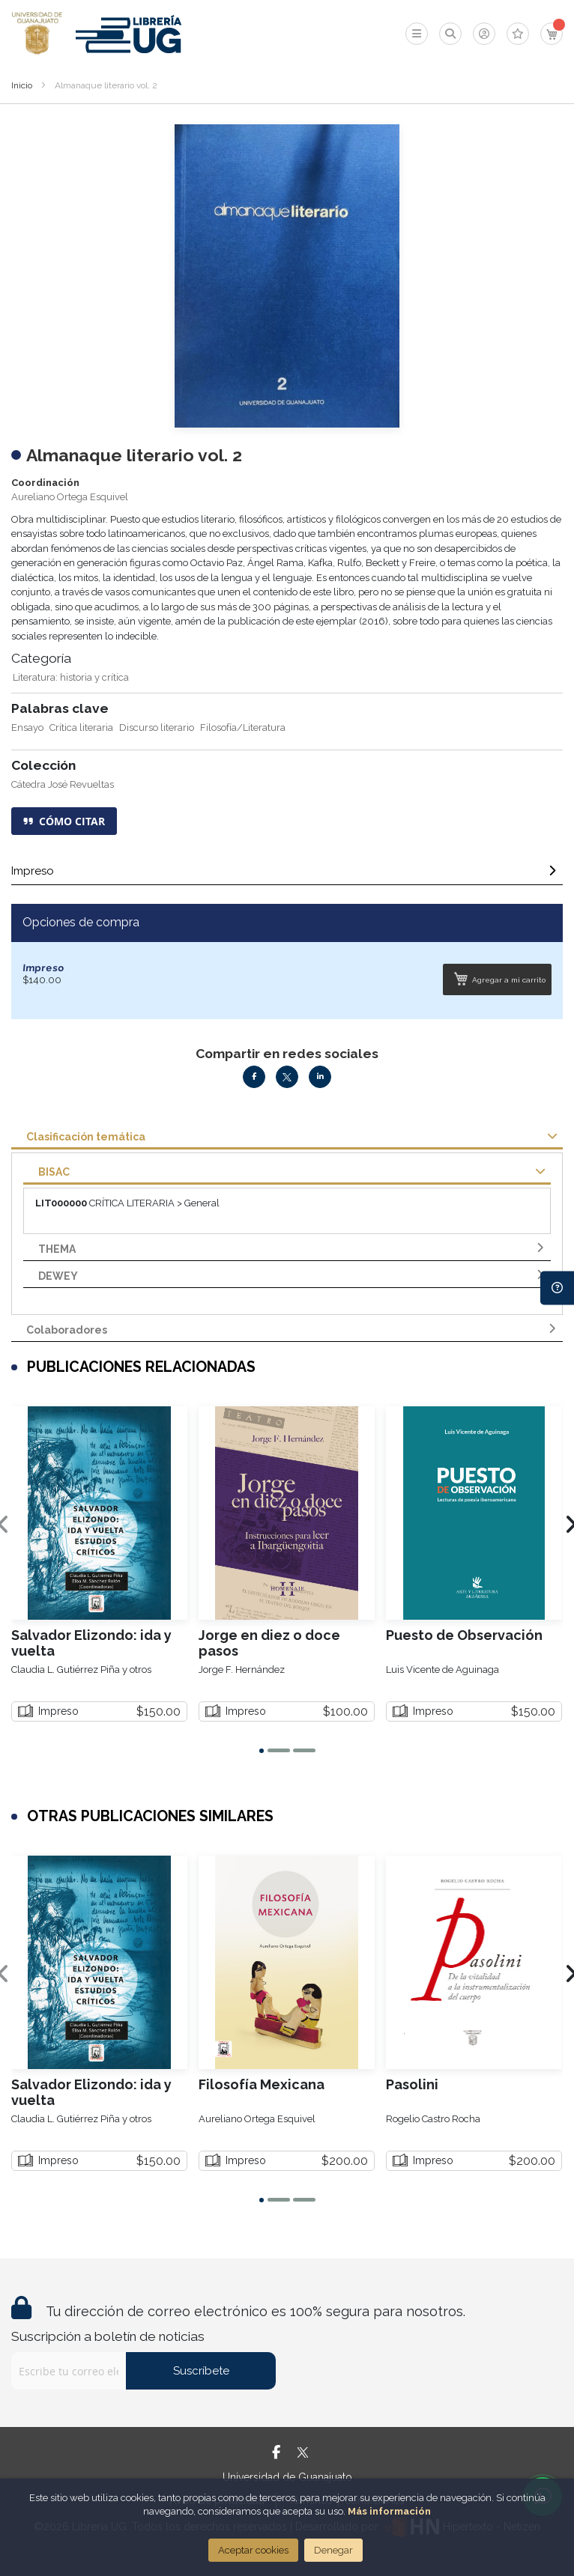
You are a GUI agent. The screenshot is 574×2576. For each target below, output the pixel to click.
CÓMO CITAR (64, 821)
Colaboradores (66, 1330)
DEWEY (58, 1276)
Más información (389, 2511)
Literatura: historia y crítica (71, 677)
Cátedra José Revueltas (62, 784)
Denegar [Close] (333, 2550)
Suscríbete (201, 2371)
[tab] (287, 874)
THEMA (57, 1249)
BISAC (54, 1172)
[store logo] (37, 33)
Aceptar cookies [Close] (253, 2550)
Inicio (21, 85)
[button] (261, 1750)
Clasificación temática (85, 1137)
